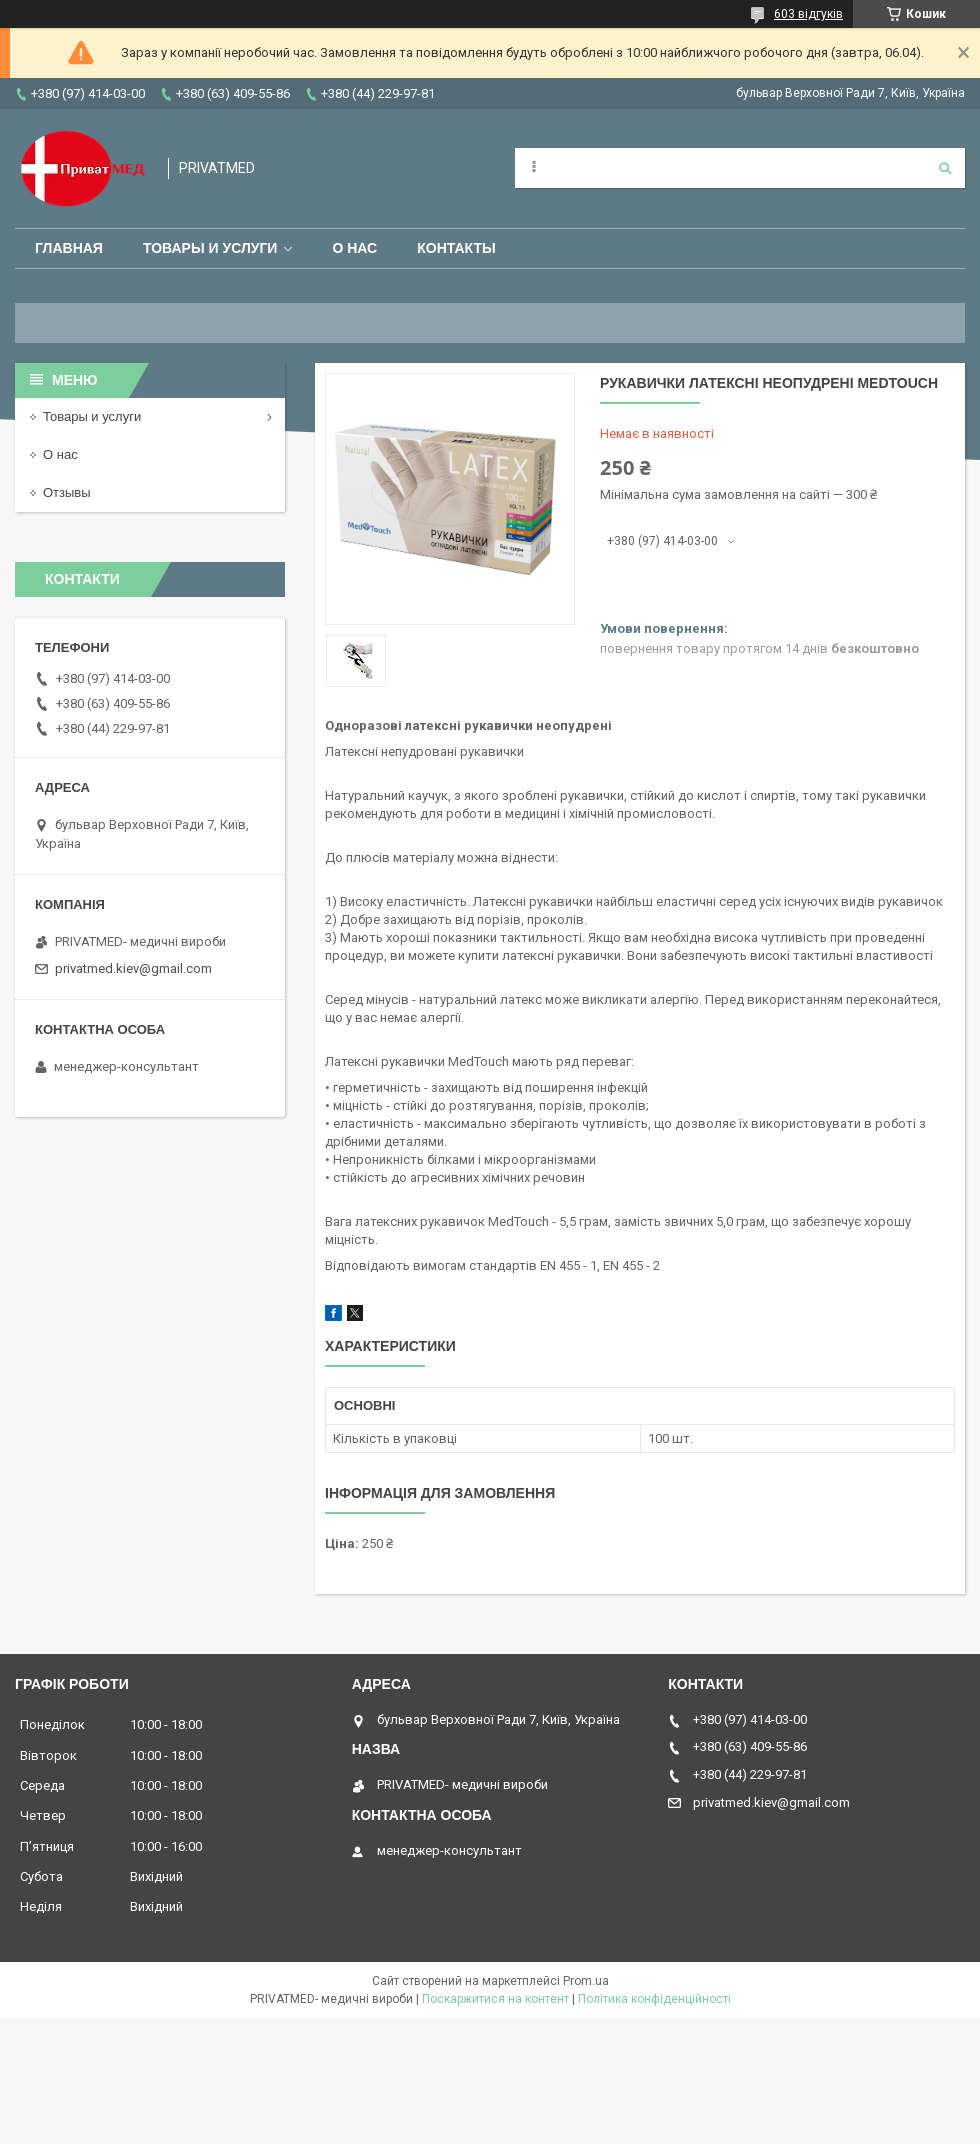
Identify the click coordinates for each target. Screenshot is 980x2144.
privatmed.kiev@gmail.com (133, 968)
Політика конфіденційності (654, 1999)
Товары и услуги (210, 248)
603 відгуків (808, 14)
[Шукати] (945, 168)
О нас (354, 248)
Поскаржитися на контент (495, 1999)
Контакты (456, 248)
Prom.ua (586, 1981)
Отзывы (67, 492)
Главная (69, 248)
